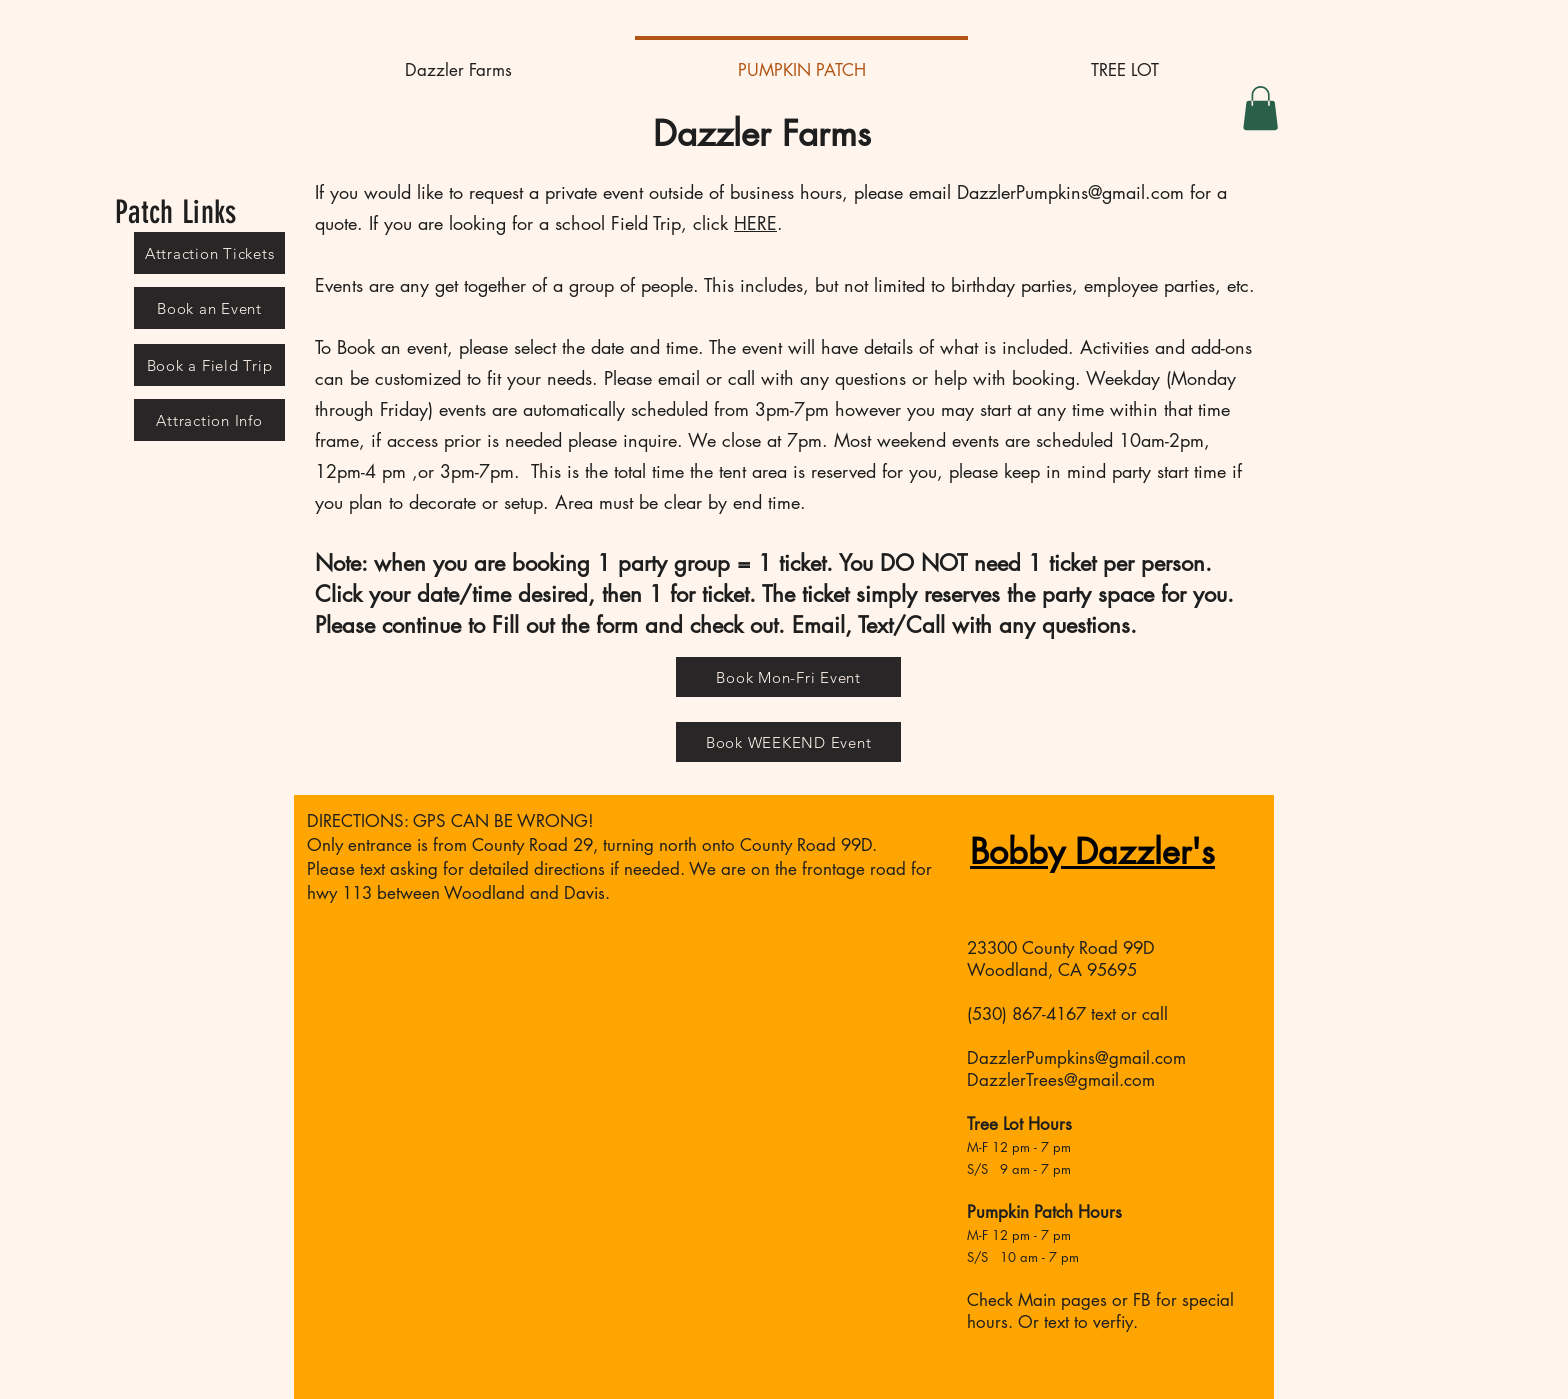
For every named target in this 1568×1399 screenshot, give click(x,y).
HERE (755, 223)
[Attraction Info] (209, 420)
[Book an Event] (209, 308)
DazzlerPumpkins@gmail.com (1070, 192)
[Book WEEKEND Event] (788, 742)
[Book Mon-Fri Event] (788, 677)
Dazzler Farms (762, 133)
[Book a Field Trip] (209, 365)
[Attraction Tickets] (209, 253)
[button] (1260, 108)
